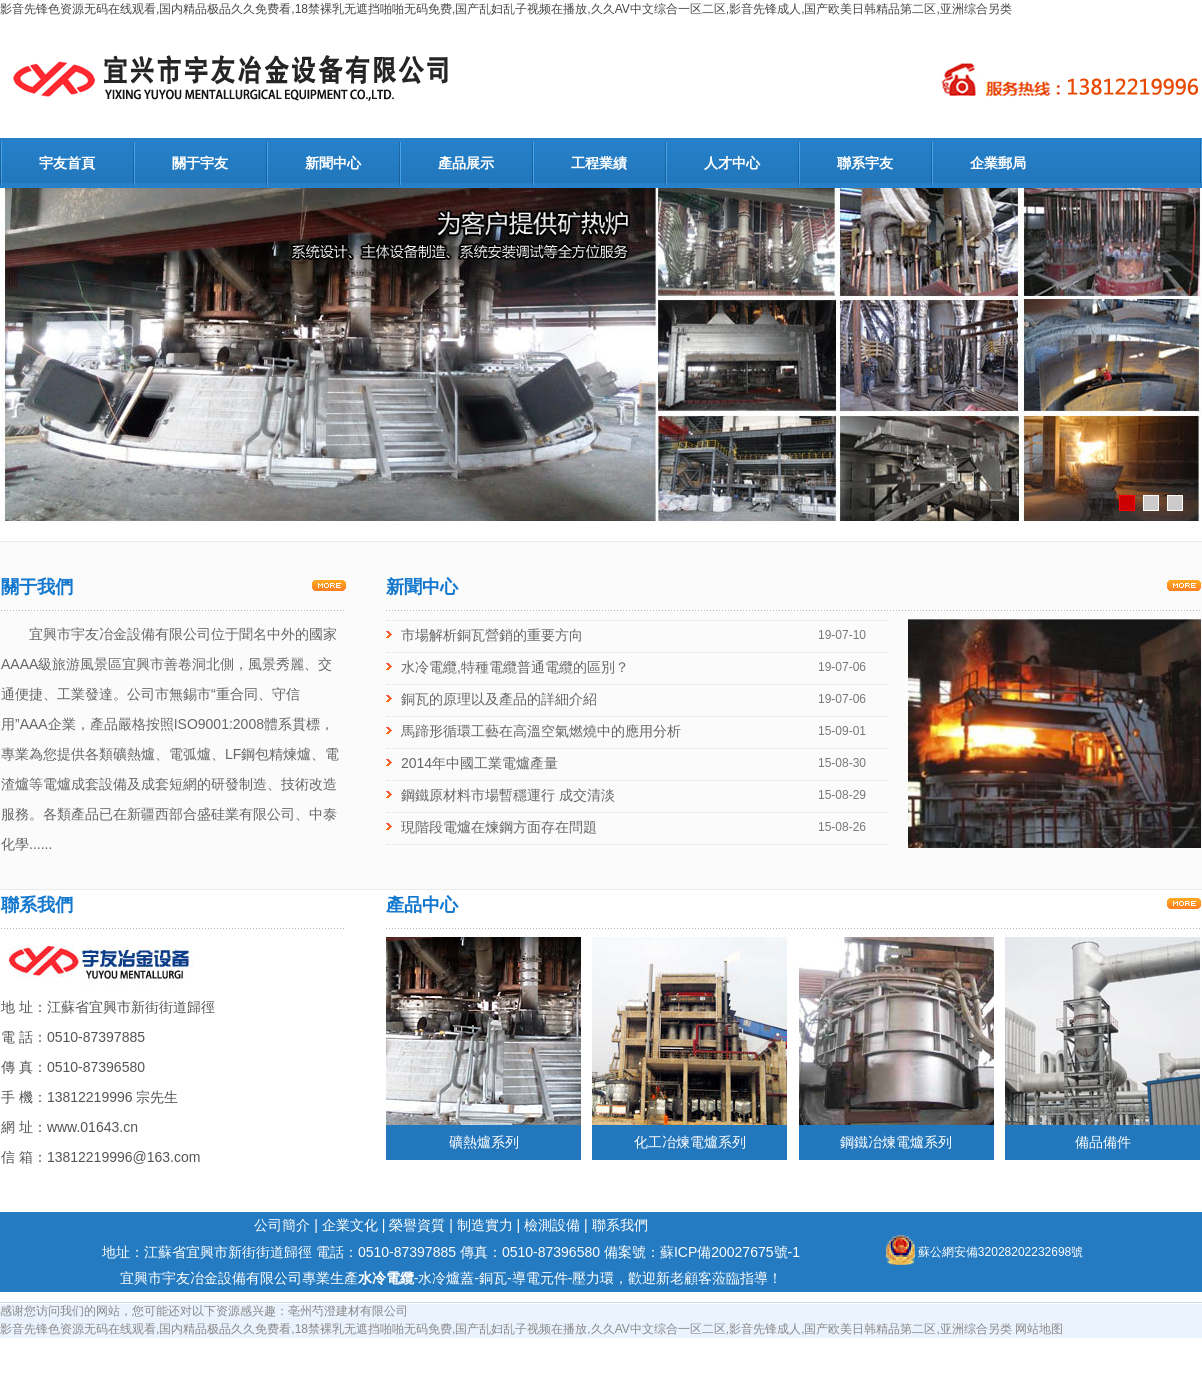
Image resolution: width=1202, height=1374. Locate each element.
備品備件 (1103, 1142)
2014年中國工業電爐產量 (479, 763)
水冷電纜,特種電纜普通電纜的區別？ (515, 667)
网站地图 (1039, 1329)
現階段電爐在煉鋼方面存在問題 (499, 827)
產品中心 (422, 905)
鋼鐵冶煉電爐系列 (896, 1142)
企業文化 (350, 1225)
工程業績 (599, 163)
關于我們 (37, 587)
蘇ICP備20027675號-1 (730, 1252)
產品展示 (466, 163)
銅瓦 (493, 1278)
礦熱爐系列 (484, 1142)
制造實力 (485, 1225)
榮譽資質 (417, 1225)
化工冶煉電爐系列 (690, 1142)
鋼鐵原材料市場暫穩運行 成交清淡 (508, 795)
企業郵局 (998, 163)
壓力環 (593, 1278)
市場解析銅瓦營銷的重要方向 (492, 635)
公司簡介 (282, 1225)
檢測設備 (552, 1225)
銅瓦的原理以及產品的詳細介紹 (499, 699)
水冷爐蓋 (446, 1278)
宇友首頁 (67, 163)
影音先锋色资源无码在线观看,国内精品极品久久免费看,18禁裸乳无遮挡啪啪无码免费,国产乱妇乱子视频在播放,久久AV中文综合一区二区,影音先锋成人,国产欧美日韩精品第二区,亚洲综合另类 (506, 9)
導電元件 (540, 1278)
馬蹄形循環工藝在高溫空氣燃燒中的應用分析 (541, 731)
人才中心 (732, 163)
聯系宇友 (865, 163)
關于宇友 (200, 163)
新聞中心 (333, 163)
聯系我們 (37, 905)
